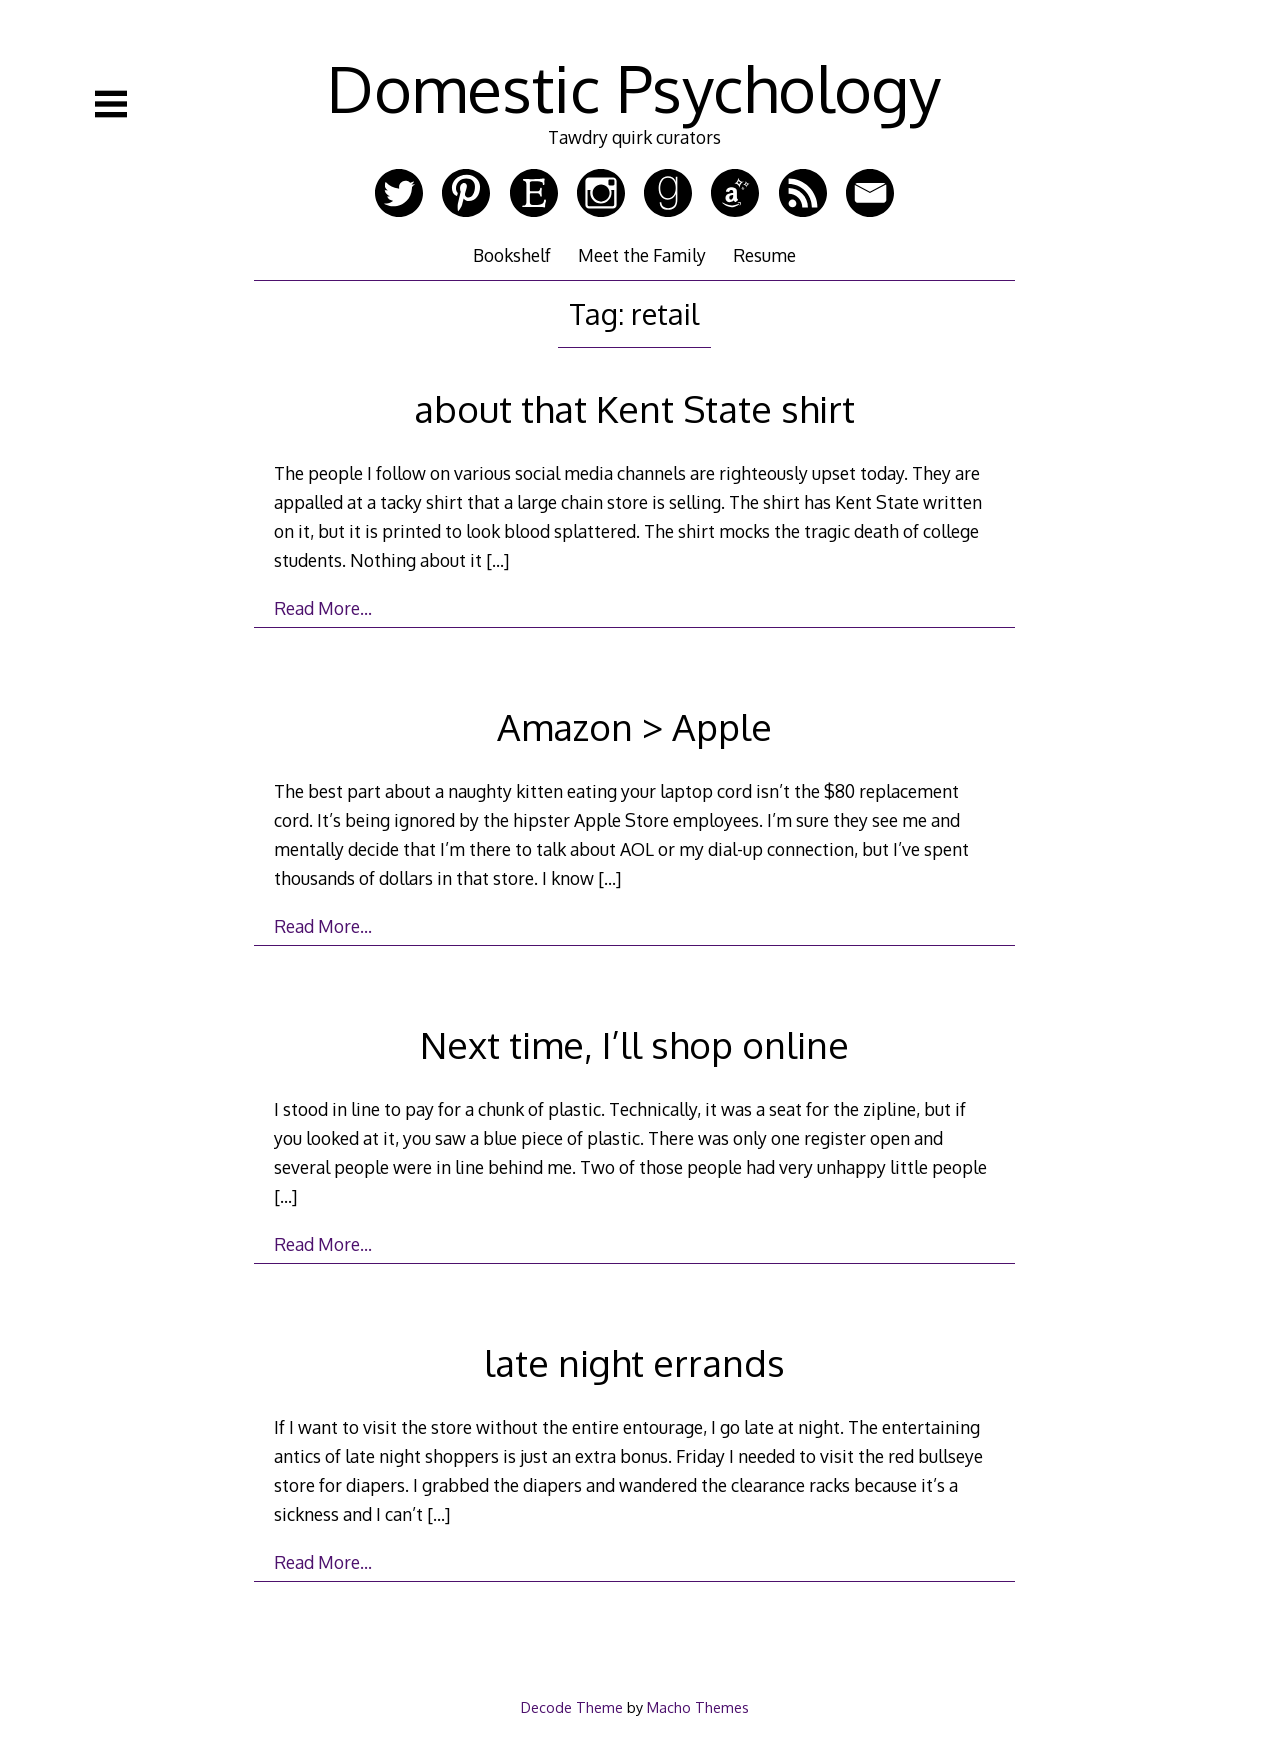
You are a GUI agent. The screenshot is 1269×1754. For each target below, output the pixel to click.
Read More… (323, 608)
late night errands (634, 1362)
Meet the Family (642, 255)
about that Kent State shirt (634, 408)
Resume (764, 255)
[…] (497, 560)
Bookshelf (512, 255)
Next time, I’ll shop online (634, 1044)
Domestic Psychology (634, 87)
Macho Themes (698, 1707)
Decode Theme (572, 1707)
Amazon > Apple (634, 726)
